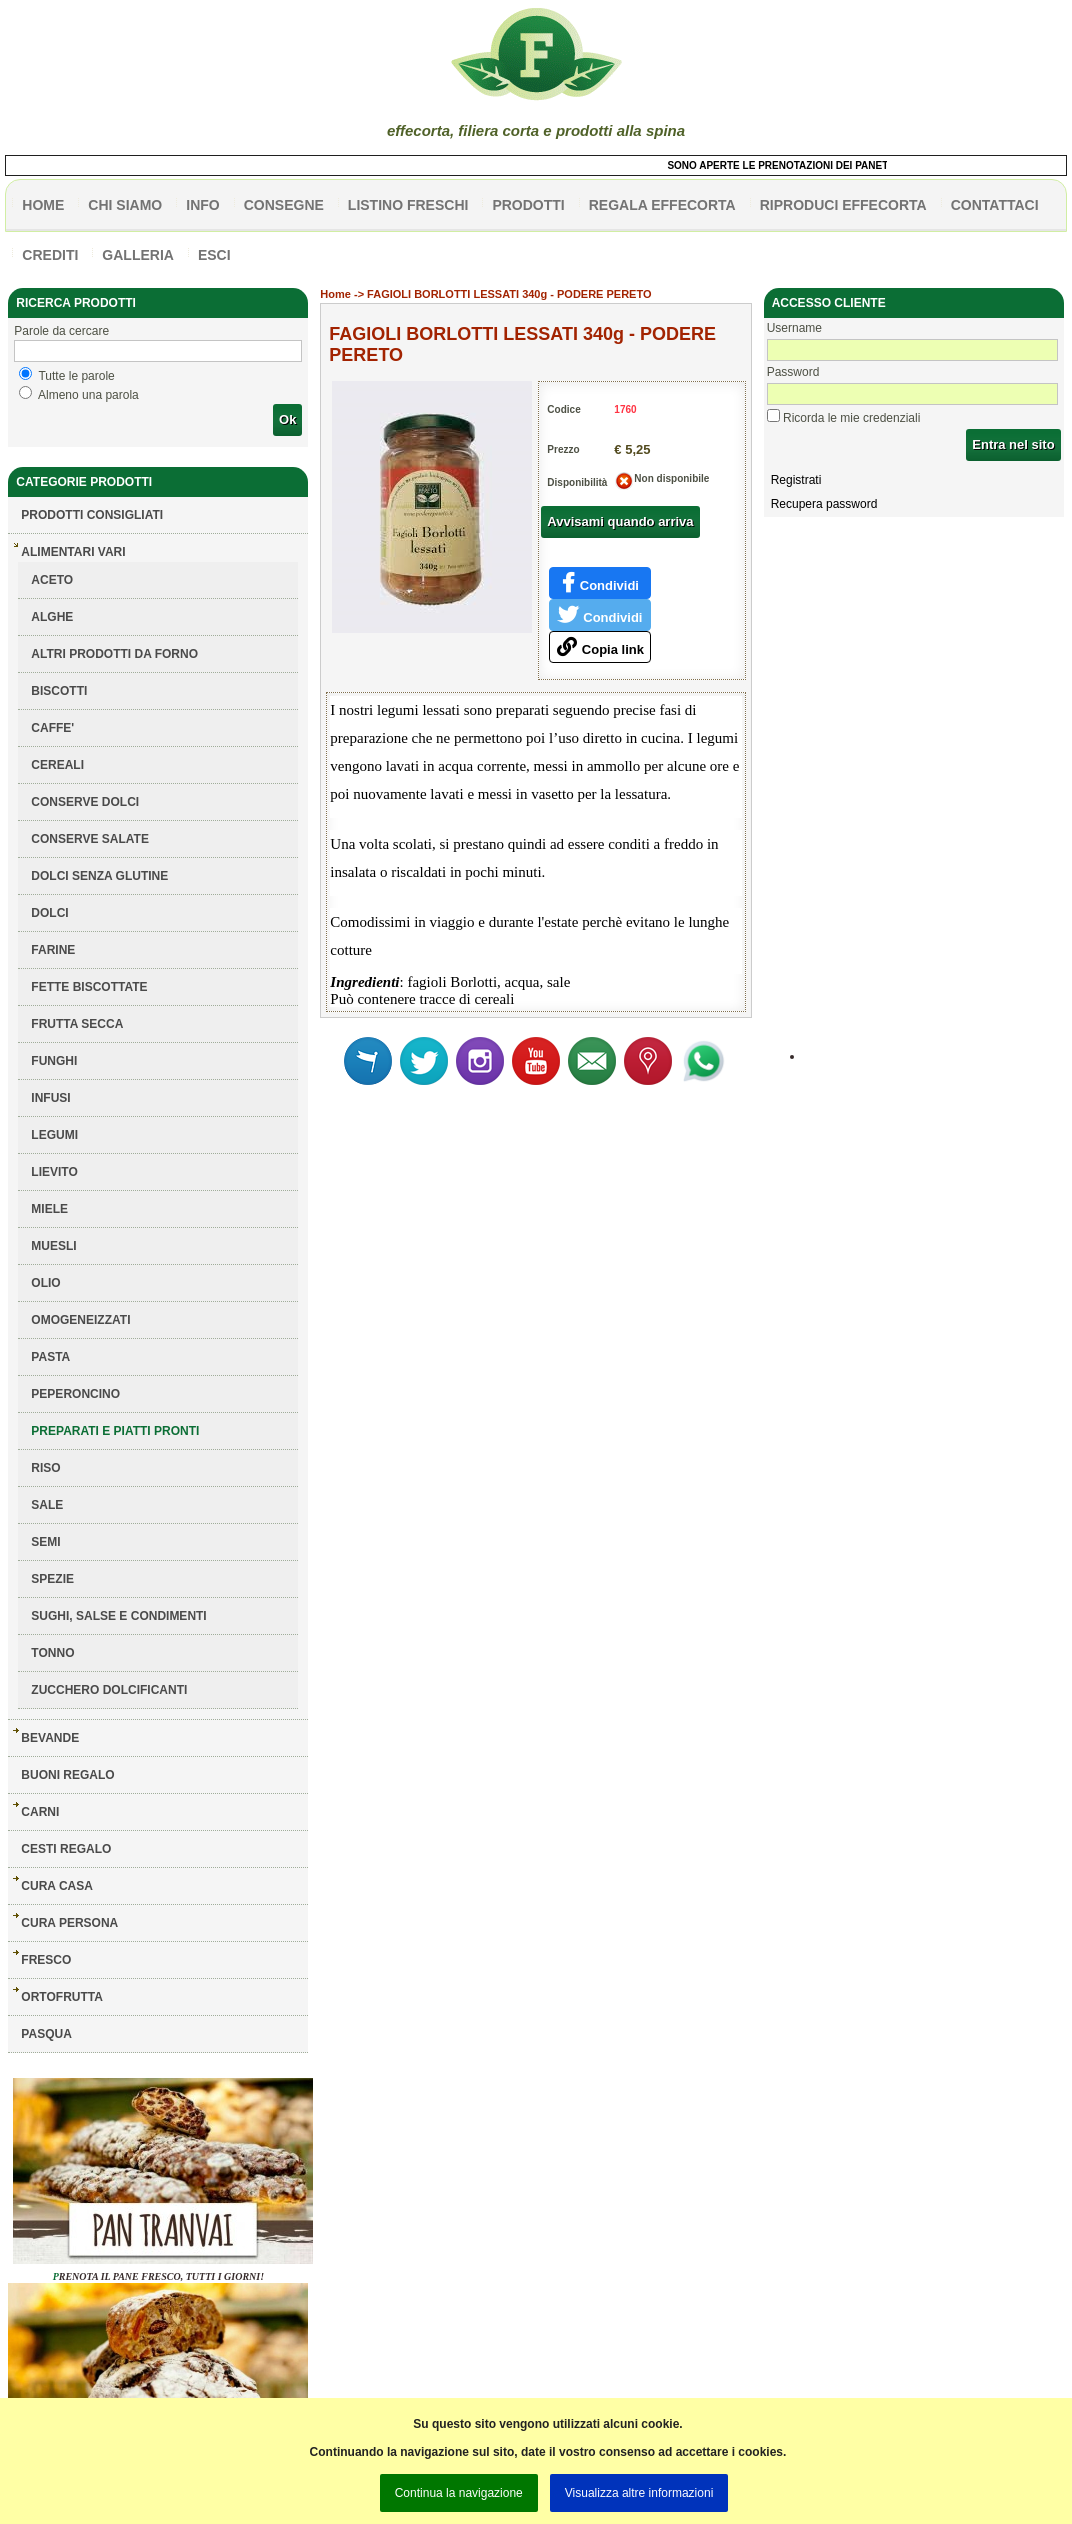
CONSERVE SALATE (90, 839)
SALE (47, 1505)
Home (335, 294)
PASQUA (46, 2034)
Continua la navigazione (459, 2493)
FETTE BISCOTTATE (89, 987)
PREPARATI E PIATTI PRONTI (115, 1431)
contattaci (995, 205)
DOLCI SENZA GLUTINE (99, 876)
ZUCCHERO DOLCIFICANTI (109, 1690)
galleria (138, 255)
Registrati (796, 480)
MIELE (49, 1209)
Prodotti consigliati (92, 515)
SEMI (45, 1542)
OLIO (45, 1283)
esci (214, 255)
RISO (45, 1468)
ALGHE (52, 617)
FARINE (53, 950)
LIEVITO (54, 1172)
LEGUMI (54, 1135)
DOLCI (49, 913)
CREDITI (50, 255)
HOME (43, 205)
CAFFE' (52, 728)
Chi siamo (125, 205)
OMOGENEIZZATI (80, 1320)
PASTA (50, 1357)
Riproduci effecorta (843, 205)
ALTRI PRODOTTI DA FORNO (114, 654)
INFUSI (50, 1098)
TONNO (52, 1653)
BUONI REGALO (67, 1775)
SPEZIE (52, 1579)
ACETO (52, 580)
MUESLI (53, 1246)
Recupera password (824, 504)
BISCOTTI (59, 691)
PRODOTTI (528, 205)
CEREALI (57, 765)
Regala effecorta (662, 205)
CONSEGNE (284, 205)
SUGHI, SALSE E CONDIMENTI (118, 1616)
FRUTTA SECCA (77, 1024)
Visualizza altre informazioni (639, 2493)
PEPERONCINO (75, 1394)
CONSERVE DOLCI (85, 802)
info (202, 205)
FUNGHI (54, 1061)
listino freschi (408, 205)
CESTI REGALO (66, 1849)
